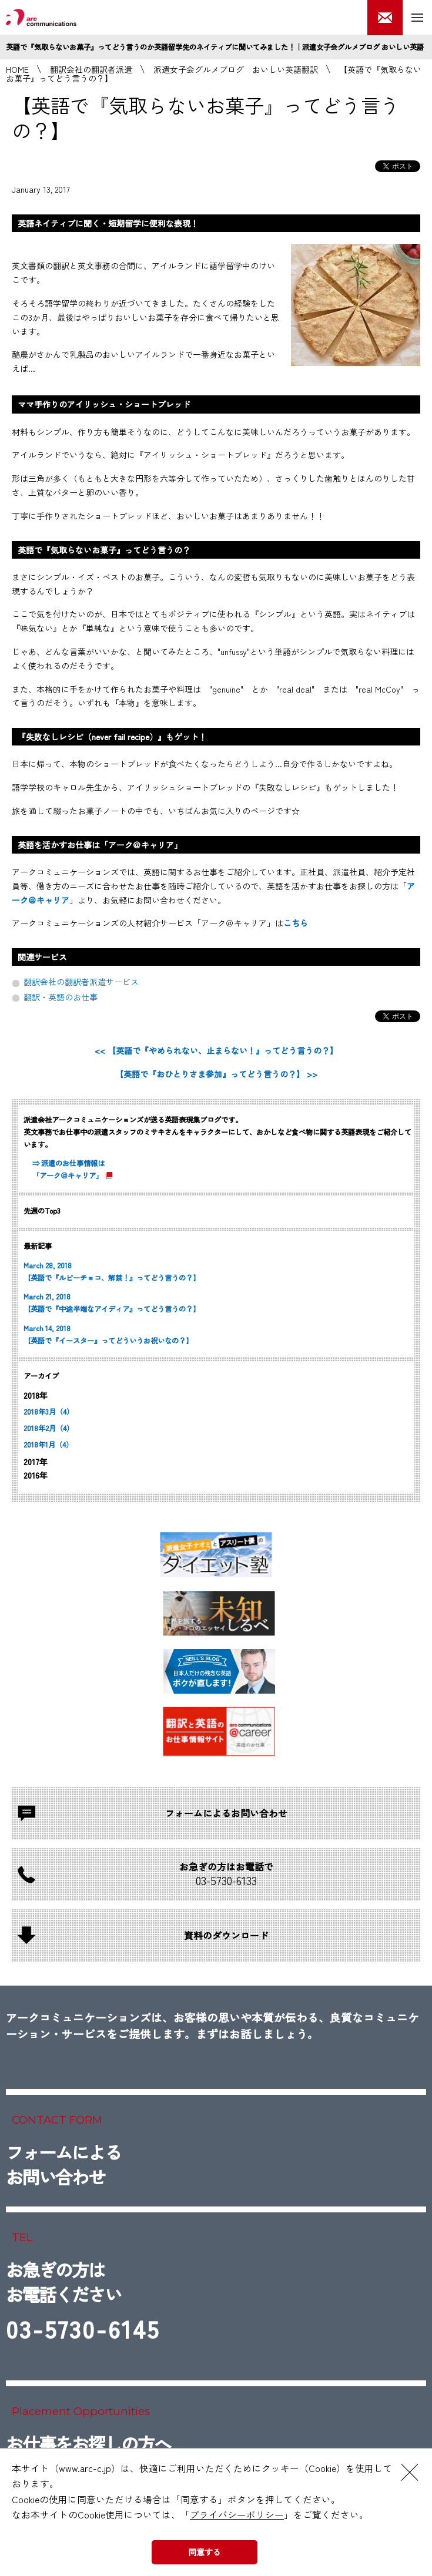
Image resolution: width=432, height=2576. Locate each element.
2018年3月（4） (48, 1411)
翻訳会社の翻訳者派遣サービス (81, 982)
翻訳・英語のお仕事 (61, 997)
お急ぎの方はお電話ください (83, 2304)
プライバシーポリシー (237, 2514)
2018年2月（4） (48, 1428)
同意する (204, 2552)
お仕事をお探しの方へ (88, 2443)
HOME (17, 69)
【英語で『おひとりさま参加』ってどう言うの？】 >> (216, 1074)
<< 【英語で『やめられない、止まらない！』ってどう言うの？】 (216, 1050)
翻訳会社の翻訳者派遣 (91, 69)
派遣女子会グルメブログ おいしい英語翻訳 (235, 69)
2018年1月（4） (48, 1444)
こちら (295, 923)
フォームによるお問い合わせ (63, 2164)
